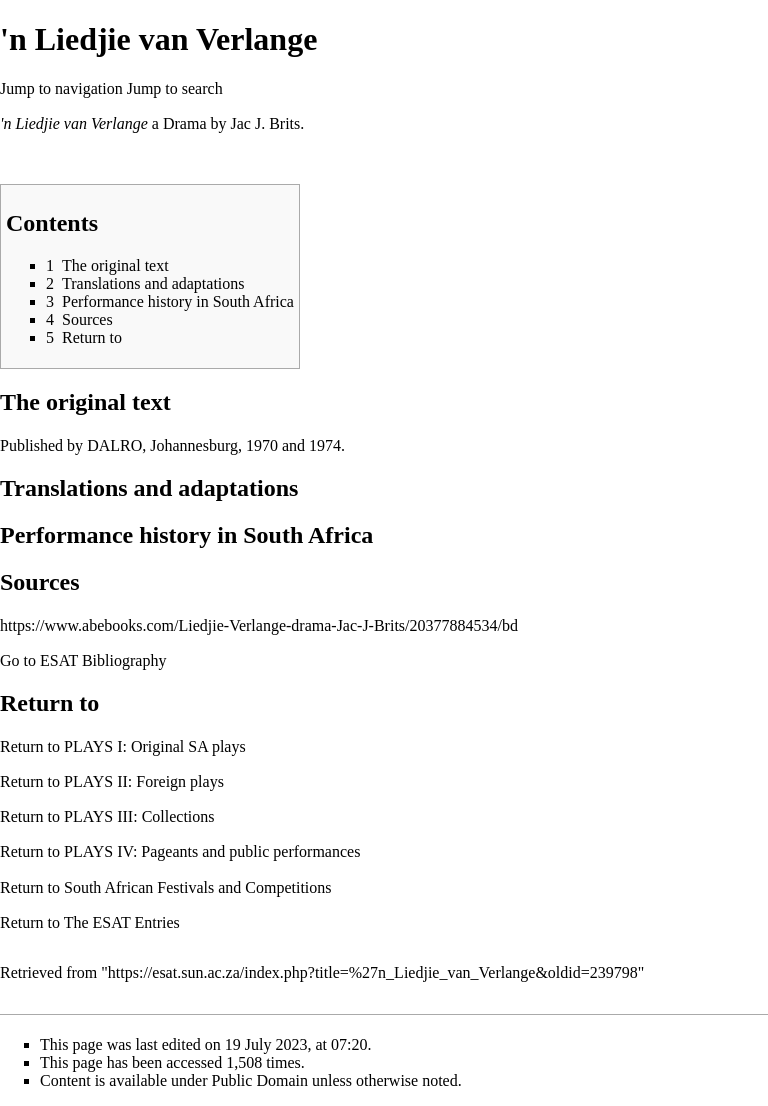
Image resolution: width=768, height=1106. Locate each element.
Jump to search (175, 88)
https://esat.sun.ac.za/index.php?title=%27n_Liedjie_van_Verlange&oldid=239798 (373, 972)
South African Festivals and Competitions (198, 887)
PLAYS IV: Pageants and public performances (212, 851)
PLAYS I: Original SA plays (155, 746)
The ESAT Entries (122, 922)
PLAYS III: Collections (139, 816)
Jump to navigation (61, 88)
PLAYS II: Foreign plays (144, 781)
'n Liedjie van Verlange (74, 123)
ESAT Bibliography (103, 660)
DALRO (114, 445)
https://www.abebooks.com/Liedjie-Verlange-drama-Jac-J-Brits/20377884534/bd (259, 625)
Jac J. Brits (265, 123)
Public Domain (260, 1080)
